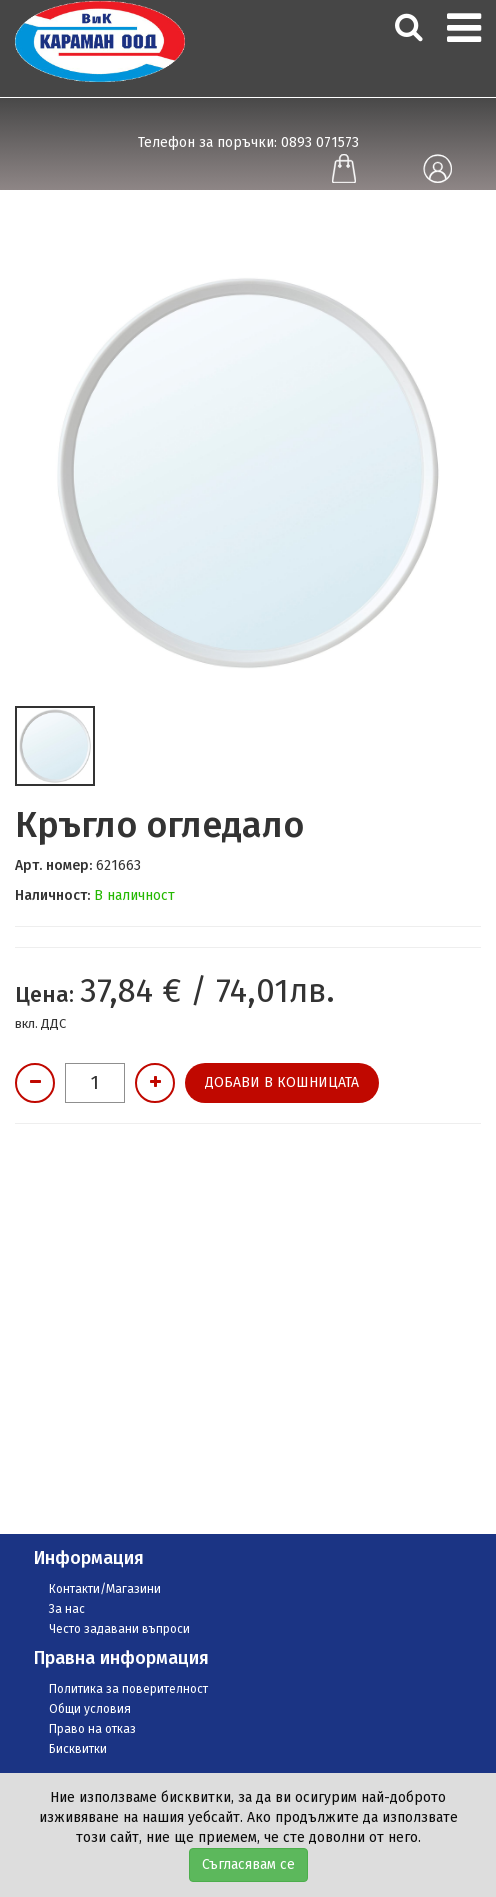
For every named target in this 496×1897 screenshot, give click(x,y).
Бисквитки (78, 1749)
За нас (67, 1609)
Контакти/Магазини (105, 1589)
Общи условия (90, 1709)
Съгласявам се (248, 1864)
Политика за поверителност (128, 1689)
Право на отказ (92, 1729)
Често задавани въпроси (119, 1629)
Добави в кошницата (282, 1082)
